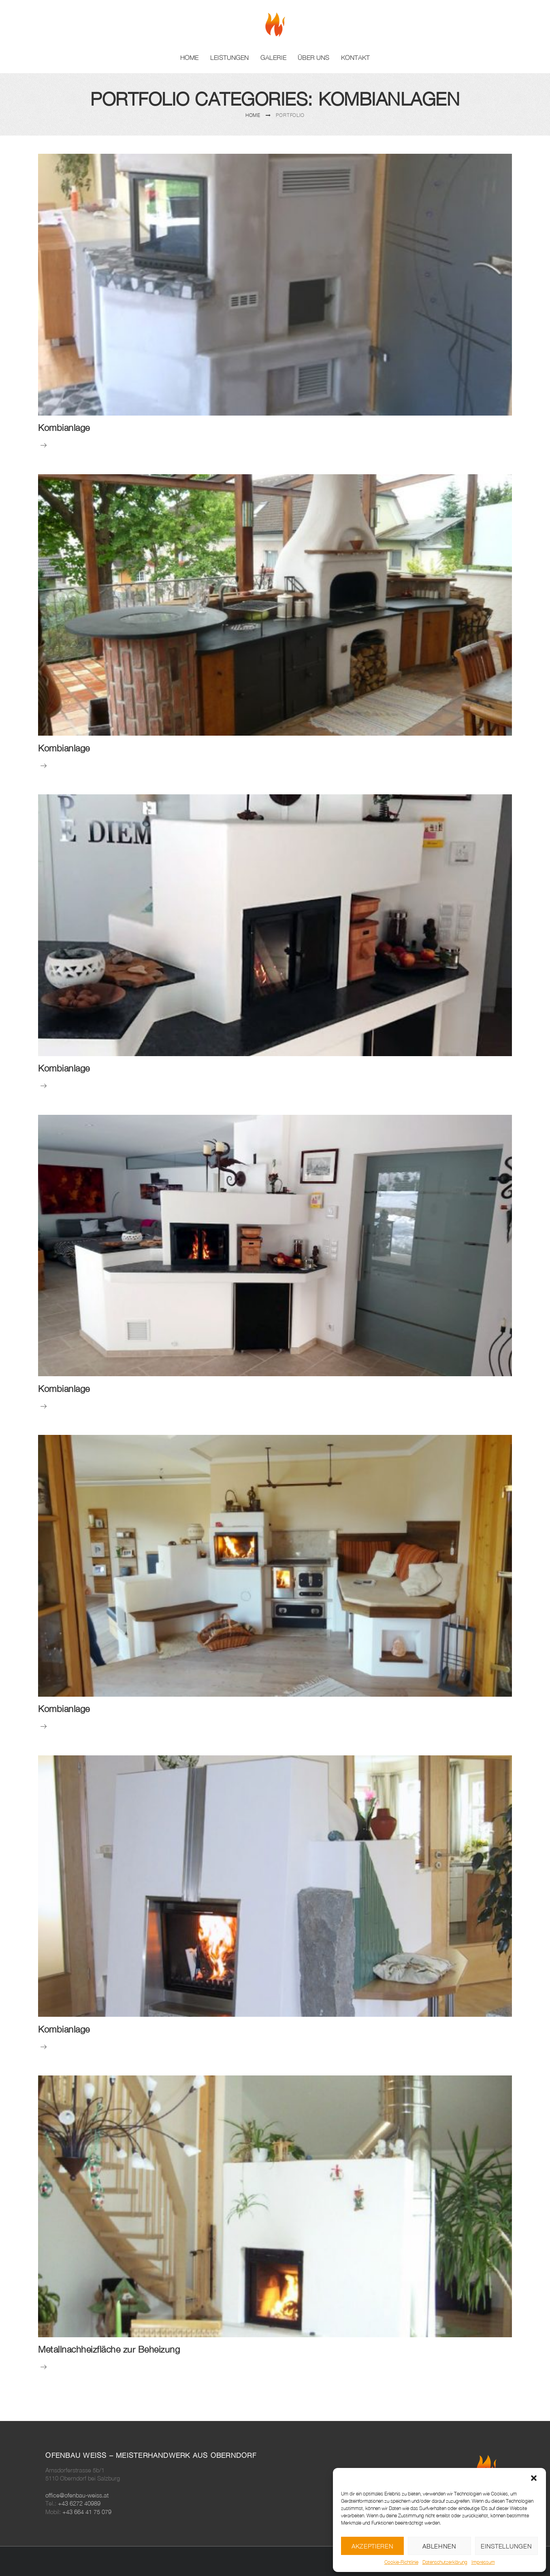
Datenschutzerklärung (444, 2562)
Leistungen (229, 57)
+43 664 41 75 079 (86, 2511)
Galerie (273, 57)
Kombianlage (64, 427)
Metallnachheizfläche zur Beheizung (109, 2349)
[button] (534, 2478)
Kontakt (355, 57)
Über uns (313, 57)
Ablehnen (439, 2546)
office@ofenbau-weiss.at (77, 2495)
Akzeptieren (373, 2546)
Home (189, 57)
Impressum (483, 2562)
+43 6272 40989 (79, 2503)
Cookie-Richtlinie (401, 2562)
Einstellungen (506, 2546)
